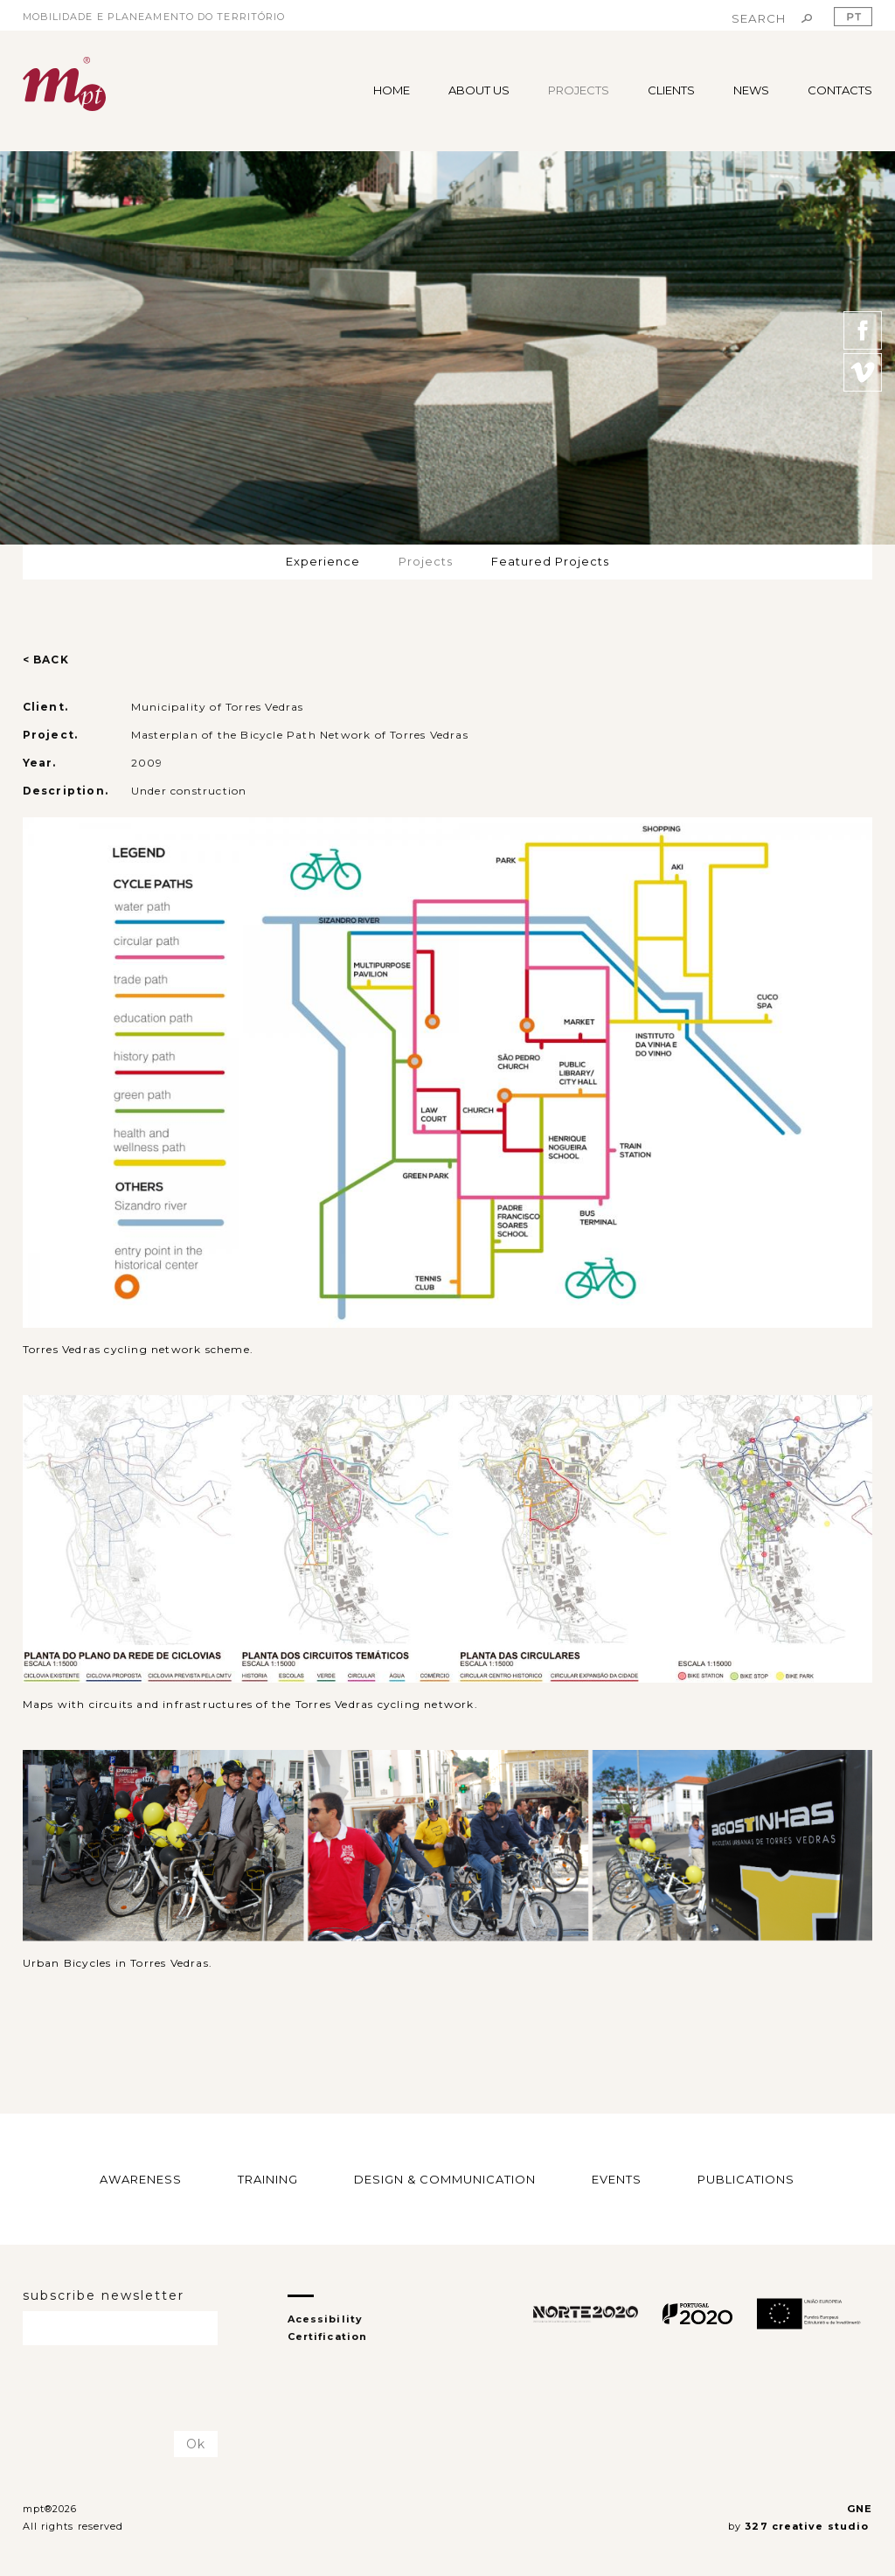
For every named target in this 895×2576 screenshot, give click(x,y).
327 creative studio (808, 2526)
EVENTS (617, 2178)
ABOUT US (479, 90)
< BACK (46, 659)
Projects (426, 561)
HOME (391, 90)
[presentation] (125, 2389)
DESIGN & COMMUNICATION (445, 2178)
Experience (323, 561)
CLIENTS (671, 90)
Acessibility (325, 2319)
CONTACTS (840, 90)
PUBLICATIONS (745, 2178)
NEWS (751, 90)
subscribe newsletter (103, 2295)
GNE (859, 2509)
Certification (327, 2336)
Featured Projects (550, 561)
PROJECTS (578, 90)
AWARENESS (141, 2178)
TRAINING (268, 2178)
